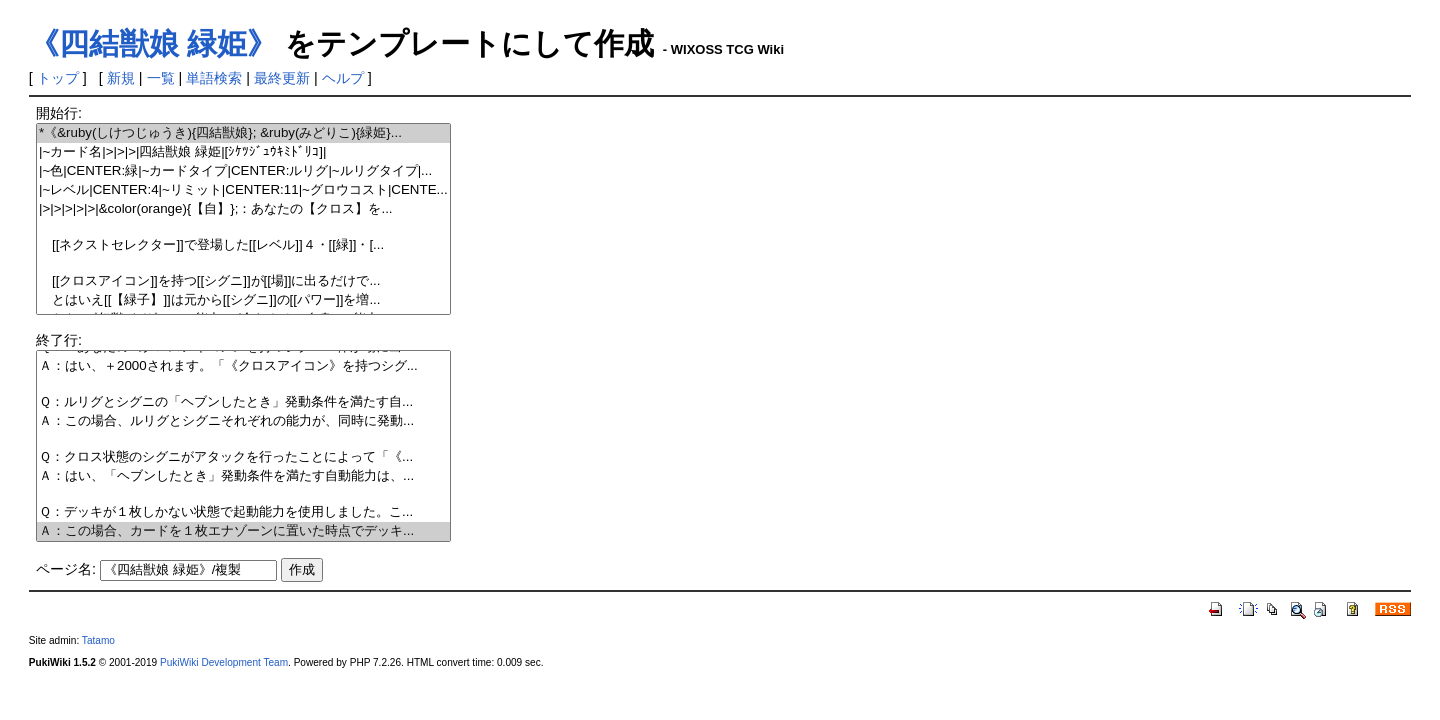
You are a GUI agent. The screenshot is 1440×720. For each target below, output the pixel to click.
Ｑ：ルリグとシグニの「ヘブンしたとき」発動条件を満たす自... (243, 402)
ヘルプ (343, 78)
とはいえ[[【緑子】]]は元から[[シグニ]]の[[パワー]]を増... (243, 300)
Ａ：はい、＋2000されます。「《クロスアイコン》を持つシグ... (243, 366)
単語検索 (214, 78)
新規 (121, 78)
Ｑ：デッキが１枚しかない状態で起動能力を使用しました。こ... (243, 512)
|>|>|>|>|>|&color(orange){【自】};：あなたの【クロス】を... (243, 209)
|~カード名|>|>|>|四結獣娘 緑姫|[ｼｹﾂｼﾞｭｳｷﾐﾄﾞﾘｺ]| (243, 152)
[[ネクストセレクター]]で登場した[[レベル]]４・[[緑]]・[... (243, 245)
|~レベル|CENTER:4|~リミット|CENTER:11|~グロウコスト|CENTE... (243, 190)
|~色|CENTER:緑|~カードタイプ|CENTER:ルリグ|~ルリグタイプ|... (243, 171)
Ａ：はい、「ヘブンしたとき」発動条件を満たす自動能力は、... (243, 476)
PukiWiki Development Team (224, 662)
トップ (58, 78)
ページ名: (66, 569)
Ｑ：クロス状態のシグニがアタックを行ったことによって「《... (243, 457)
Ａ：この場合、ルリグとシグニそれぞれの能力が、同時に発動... (243, 421)
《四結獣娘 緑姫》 (153, 43)
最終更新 (282, 78)
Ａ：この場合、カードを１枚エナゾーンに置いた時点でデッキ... (243, 531)
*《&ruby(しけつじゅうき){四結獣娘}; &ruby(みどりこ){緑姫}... (243, 133)
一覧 (161, 78)
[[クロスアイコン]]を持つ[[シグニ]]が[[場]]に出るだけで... (243, 281)
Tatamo (98, 640)
